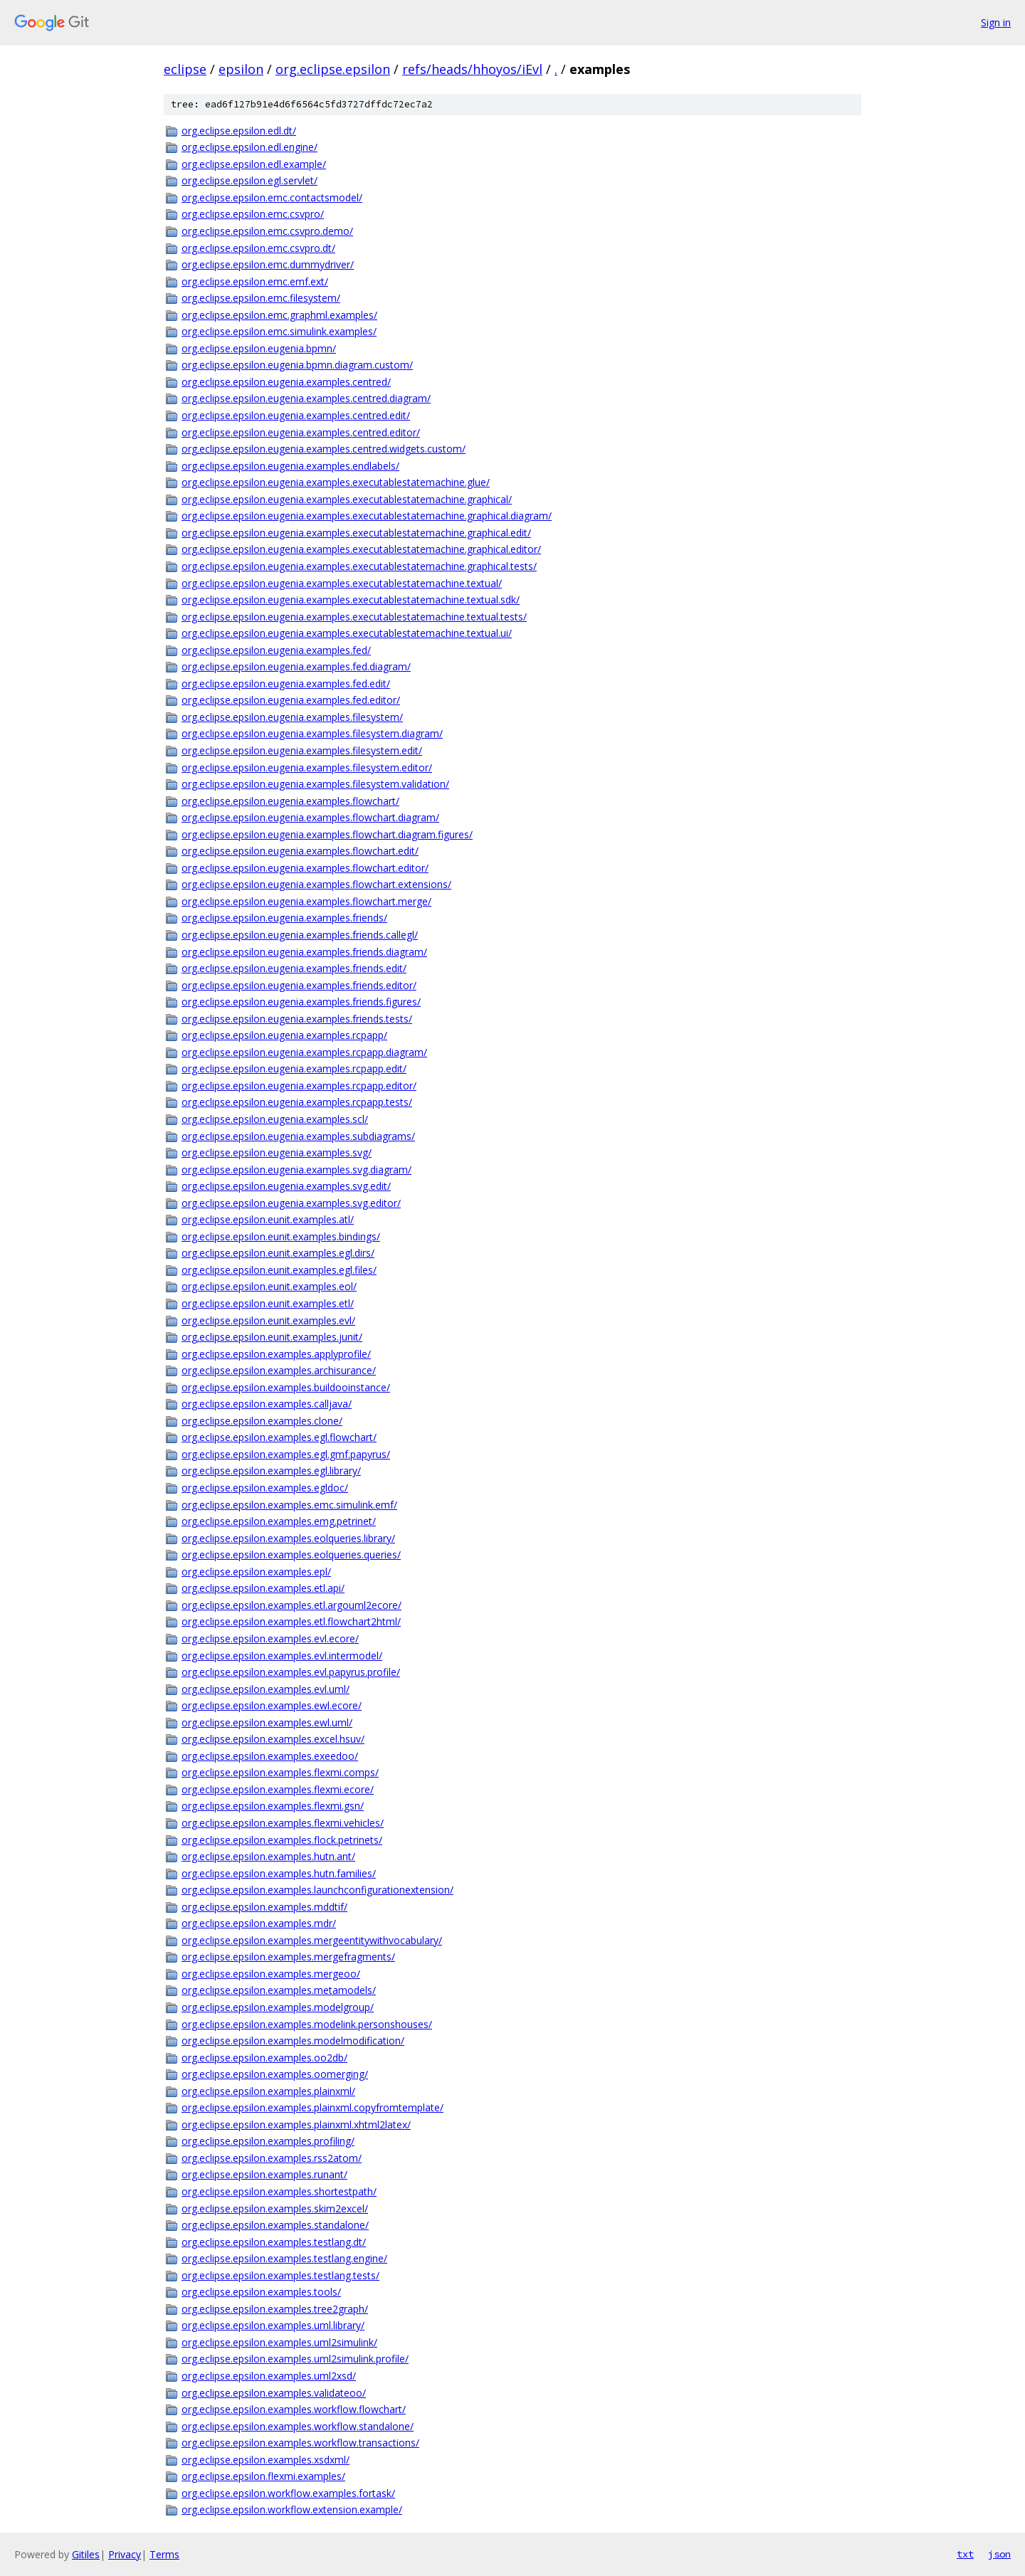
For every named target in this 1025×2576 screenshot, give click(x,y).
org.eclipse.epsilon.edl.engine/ (249, 147)
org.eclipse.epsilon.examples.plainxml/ (268, 2091)
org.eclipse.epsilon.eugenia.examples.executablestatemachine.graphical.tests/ (359, 566)
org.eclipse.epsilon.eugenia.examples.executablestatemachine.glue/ (336, 482)
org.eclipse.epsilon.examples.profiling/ (268, 2141)
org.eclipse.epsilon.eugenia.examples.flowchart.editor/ (305, 868)
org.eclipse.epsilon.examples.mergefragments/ (288, 1956)
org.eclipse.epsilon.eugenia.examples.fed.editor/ (291, 700)
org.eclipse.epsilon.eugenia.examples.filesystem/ (292, 717)
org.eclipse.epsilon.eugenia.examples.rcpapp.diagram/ (304, 1052)
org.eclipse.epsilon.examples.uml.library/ (273, 2325)
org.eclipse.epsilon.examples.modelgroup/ (278, 2007)
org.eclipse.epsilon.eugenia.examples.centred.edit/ (296, 415)
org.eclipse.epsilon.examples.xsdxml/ (265, 2459)
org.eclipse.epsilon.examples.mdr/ (259, 1923)
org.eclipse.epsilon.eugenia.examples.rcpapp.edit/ (294, 1068)
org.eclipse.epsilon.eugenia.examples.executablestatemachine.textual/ (342, 583)
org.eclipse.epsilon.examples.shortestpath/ (279, 2191)
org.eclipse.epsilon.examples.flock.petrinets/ (282, 1840)
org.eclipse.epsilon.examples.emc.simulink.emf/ (289, 1504)
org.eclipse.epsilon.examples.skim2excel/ (275, 2208)
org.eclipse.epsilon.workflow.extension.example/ (292, 2509)
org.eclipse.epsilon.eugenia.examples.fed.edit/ (286, 683)
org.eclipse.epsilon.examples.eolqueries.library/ (288, 1538)
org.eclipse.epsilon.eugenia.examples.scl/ (275, 1119)
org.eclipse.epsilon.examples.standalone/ (275, 2225)
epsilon (241, 69)
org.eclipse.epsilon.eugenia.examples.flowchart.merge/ (306, 901)
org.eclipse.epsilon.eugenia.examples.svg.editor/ (291, 1203)
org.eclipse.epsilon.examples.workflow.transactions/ (300, 2442)
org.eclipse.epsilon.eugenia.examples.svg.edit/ (286, 1186)
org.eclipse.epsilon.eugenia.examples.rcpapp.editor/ (299, 1085)
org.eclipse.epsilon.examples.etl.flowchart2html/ (291, 1621)
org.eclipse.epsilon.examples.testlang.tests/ (280, 2275)
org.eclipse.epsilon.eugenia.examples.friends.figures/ (301, 1001)
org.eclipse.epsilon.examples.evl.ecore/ (270, 1638)
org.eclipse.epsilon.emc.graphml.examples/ (279, 315)
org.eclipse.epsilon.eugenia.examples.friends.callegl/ (300, 934)
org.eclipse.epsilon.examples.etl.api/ (263, 1588)
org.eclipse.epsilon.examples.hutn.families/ (279, 1873)
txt (965, 2554)
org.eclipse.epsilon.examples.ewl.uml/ (267, 1722)
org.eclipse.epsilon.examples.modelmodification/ (293, 2040)
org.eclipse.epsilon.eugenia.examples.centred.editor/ (301, 432)
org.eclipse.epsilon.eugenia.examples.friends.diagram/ (304, 952)
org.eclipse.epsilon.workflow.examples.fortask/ (288, 2493)
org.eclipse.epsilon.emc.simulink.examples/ (279, 331)
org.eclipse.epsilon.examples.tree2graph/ (275, 2309)
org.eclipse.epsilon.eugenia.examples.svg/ (277, 1152)
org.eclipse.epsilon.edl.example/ (254, 164)
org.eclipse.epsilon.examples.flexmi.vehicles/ (283, 1823)
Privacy (124, 2554)
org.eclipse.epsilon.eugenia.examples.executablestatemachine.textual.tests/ (354, 616)
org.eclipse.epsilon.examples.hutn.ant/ (268, 1856)
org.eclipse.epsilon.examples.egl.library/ (271, 1470)
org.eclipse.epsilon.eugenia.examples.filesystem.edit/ (302, 750)
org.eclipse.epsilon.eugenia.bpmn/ (259, 348)
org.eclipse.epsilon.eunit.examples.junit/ (272, 1337)
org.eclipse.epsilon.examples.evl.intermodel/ (282, 1655)
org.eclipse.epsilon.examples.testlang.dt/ (274, 2242)
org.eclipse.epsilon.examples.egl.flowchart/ (279, 1437)
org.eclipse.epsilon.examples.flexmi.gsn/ (273, 1805)
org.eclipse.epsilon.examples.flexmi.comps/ (280, 1772)
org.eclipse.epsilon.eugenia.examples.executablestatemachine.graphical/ (347, 499)
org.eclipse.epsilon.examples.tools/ (261, 2291)
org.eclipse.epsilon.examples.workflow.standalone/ (298, 2426)
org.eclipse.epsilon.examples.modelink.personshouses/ (307, 2024)
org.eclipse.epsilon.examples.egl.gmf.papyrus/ (286, 1454)
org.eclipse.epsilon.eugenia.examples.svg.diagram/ (296, 1169)
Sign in (996, 22)
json (999, 2554)
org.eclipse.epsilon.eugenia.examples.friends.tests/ (297, 1018)
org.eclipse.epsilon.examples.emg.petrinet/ (279, 1521)
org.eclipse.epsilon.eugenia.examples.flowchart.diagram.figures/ (327, 834)
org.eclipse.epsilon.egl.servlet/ (249, 180)
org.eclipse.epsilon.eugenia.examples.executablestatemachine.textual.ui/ (347, 633)
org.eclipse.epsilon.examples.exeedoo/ (270, 1756)
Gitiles (86, 2554)
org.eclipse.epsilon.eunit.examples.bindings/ (281, 1236)
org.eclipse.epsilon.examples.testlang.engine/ (284, 2258)
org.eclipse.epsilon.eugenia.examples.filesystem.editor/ (307, 767)
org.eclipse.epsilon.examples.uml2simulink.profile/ (295, 2358)
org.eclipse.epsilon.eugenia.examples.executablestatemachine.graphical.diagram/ (367, 515)
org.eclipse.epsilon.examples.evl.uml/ (265, 1689)
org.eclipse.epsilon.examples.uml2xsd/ (269, 2375)
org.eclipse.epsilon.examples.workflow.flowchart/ (294, 2409)
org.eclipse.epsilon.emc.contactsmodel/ (272, 197)
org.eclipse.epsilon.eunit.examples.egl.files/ (279, 1270)
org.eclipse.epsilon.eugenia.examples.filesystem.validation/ (315, 784)
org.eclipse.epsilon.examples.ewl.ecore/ (272, 1705)
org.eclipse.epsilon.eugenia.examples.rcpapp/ (284, 1035)
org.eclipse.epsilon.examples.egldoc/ (265, 1487)
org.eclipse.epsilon (332, 69)
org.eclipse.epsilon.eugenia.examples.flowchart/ (290, 801)
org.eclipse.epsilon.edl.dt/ (239, 130)
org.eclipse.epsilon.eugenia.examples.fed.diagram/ (296, 666)
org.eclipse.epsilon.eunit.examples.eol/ (269, 1286)
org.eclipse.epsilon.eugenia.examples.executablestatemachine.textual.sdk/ (351, 599)
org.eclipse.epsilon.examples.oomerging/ (275, 2074)
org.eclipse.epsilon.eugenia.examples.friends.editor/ (299, 985)
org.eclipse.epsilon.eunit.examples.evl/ (268, 1320)
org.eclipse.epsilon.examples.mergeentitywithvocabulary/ (312, 1940)
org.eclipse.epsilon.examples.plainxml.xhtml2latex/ (296, 2124)
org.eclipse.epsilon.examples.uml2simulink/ (279, 2342)
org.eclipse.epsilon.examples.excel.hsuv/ (273, 1739)
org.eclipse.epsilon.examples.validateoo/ (274, 2393)
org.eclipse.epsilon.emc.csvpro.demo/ (267, 231)
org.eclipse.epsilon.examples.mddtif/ (264, 1906)
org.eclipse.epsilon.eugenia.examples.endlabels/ (290, 466)
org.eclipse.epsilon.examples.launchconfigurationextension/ (317, 1889)
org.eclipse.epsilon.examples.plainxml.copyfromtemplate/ (312, 2107)
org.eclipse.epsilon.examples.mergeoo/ (271, 1973)
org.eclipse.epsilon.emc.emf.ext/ (255, 281)
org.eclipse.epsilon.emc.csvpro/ (253, 214)
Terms (164, 2554)
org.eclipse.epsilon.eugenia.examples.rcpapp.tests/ (297, 1102)
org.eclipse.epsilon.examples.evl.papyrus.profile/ (291, 1672)
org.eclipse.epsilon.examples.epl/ (256, 1571)
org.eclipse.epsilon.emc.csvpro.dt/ (258, 248)
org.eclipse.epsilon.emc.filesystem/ (261, 298)
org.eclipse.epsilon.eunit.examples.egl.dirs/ (278, 1253)
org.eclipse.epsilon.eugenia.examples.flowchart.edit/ (300, 850)
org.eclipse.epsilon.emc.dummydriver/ (268, 264)
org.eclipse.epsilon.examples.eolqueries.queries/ (291, 1554)
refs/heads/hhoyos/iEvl (472, 69)
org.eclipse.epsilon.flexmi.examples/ (263, 2476)
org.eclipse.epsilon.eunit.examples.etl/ (268, 1303)
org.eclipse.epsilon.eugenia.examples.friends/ (284, 917)
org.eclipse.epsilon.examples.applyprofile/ (276, 1354)
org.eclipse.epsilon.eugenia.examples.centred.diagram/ (306, 398)
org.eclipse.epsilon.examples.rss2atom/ (272, 2158)
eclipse (185, 69)
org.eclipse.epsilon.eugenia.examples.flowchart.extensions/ (316, 884)
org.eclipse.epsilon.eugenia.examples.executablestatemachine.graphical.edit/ (356, 532)
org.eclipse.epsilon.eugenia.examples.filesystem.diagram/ (312, 733)
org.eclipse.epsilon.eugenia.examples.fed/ (276, 650)
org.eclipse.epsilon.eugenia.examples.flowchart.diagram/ (310, 817)
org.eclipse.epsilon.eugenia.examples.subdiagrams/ (298, 1136)
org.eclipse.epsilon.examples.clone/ (262, 1420)
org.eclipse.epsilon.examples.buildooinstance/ (286, 1387)
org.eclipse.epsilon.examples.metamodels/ (279, 1990)
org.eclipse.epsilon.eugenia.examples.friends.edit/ (294, 968)
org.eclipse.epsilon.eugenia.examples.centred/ (286, 382)
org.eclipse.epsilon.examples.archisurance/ (279, 1370)
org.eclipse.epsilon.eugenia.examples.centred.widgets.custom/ (324, 448)
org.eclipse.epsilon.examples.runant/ (264, 2174)
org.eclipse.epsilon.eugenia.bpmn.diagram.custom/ (297, 364)
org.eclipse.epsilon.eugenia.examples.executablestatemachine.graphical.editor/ (361, 549)
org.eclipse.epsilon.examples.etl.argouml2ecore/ (291, 1605)
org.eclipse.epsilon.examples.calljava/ (267, 1403)
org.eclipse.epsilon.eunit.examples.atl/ (268, 1219)
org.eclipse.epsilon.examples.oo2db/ (264, 2057)
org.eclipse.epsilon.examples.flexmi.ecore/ (278, 1789)
